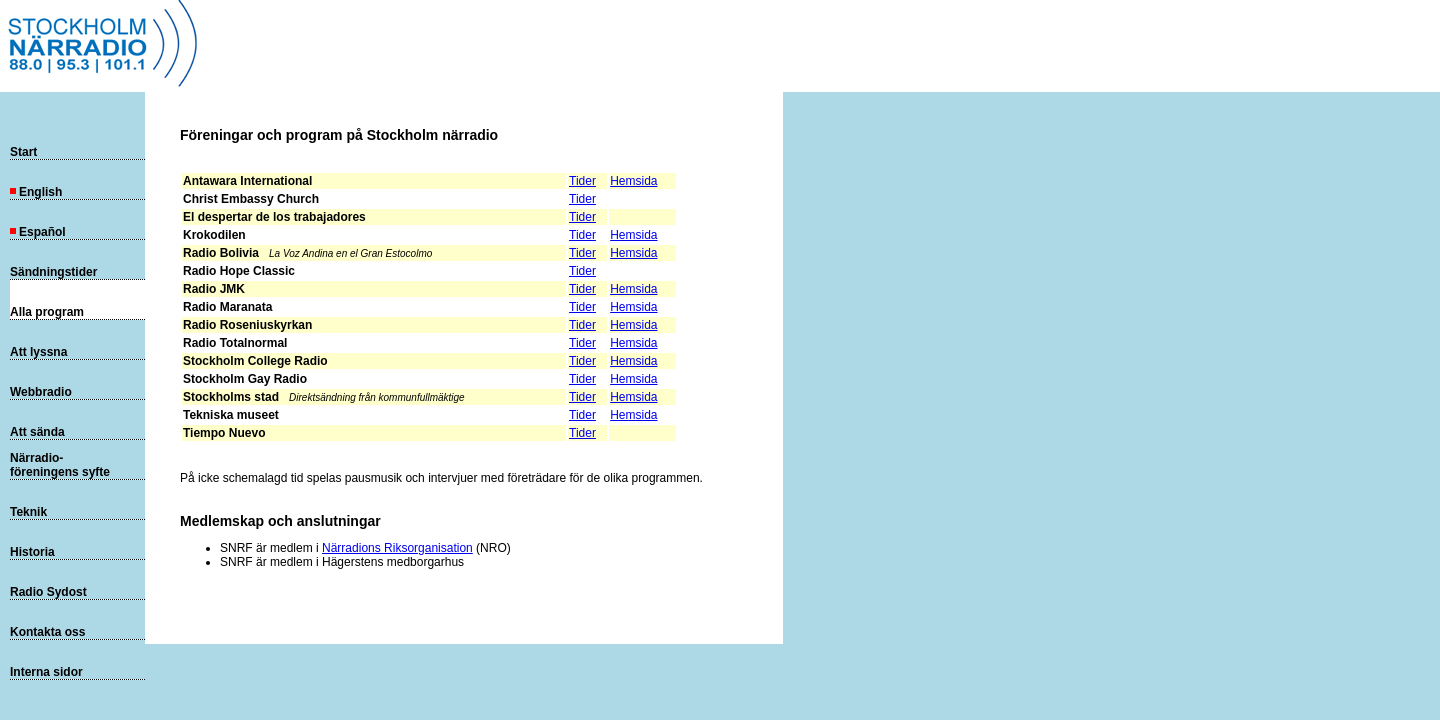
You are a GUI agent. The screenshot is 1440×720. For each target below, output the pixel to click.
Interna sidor (46, 672)
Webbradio (41, 392)
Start (23, 152)
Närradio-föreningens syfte (60, 465)
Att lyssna (38, 352)
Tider (582, 181)
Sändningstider (53, 272)
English (36, 192)
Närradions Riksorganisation (397, 548)
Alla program (47, 312)
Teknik (28, 512)
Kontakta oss (47, 632)
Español (38, 232)
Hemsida (633, 181)
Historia (32, 552)
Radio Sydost (48, 592)
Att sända (37, 432)
